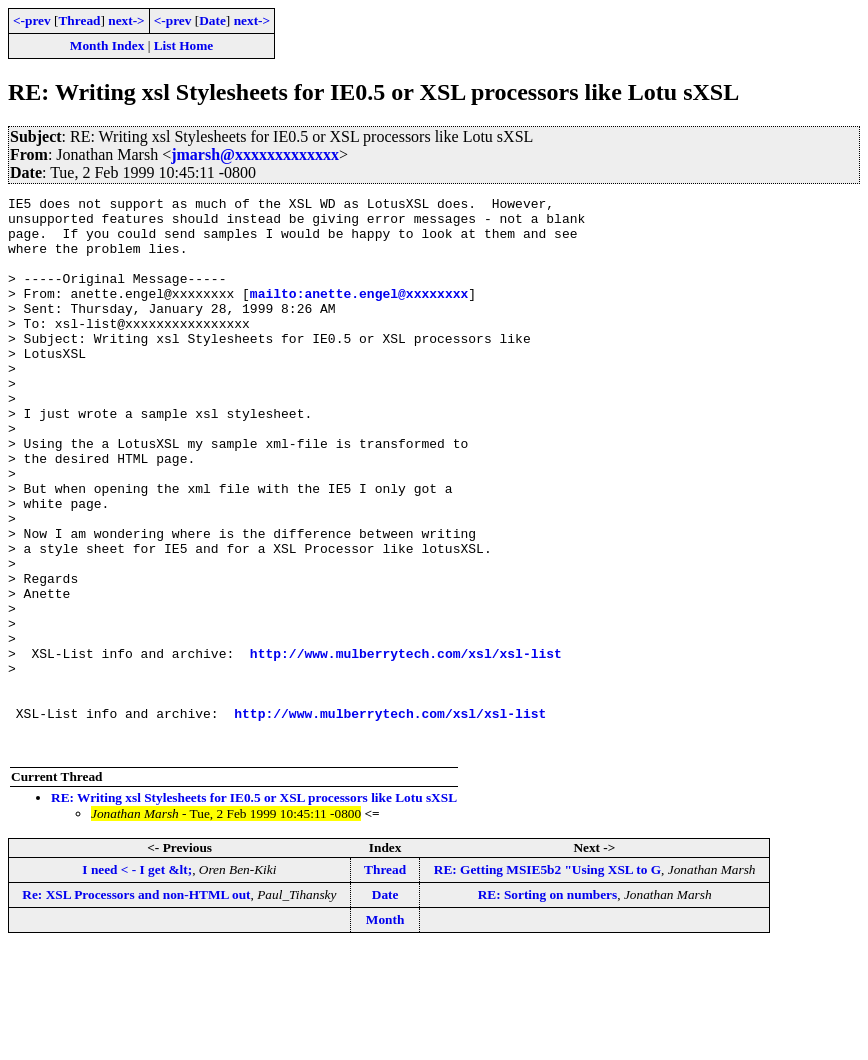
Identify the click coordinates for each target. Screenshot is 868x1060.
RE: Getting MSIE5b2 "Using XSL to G (547, 980)
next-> (126, 20)
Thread (79, 20)
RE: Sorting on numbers (548, 1005)
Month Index (107, 45)
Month (385, 1030)
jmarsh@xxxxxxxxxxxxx (255, 154)
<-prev (32, 20)
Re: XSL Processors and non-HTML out (136, 1005)
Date (212, 20)
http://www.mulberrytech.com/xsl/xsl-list (406, 746)
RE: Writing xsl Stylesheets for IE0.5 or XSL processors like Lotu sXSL (254, 908)
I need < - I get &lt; (137, 980)
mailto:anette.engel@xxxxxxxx (359, 314)
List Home (184, 45)
